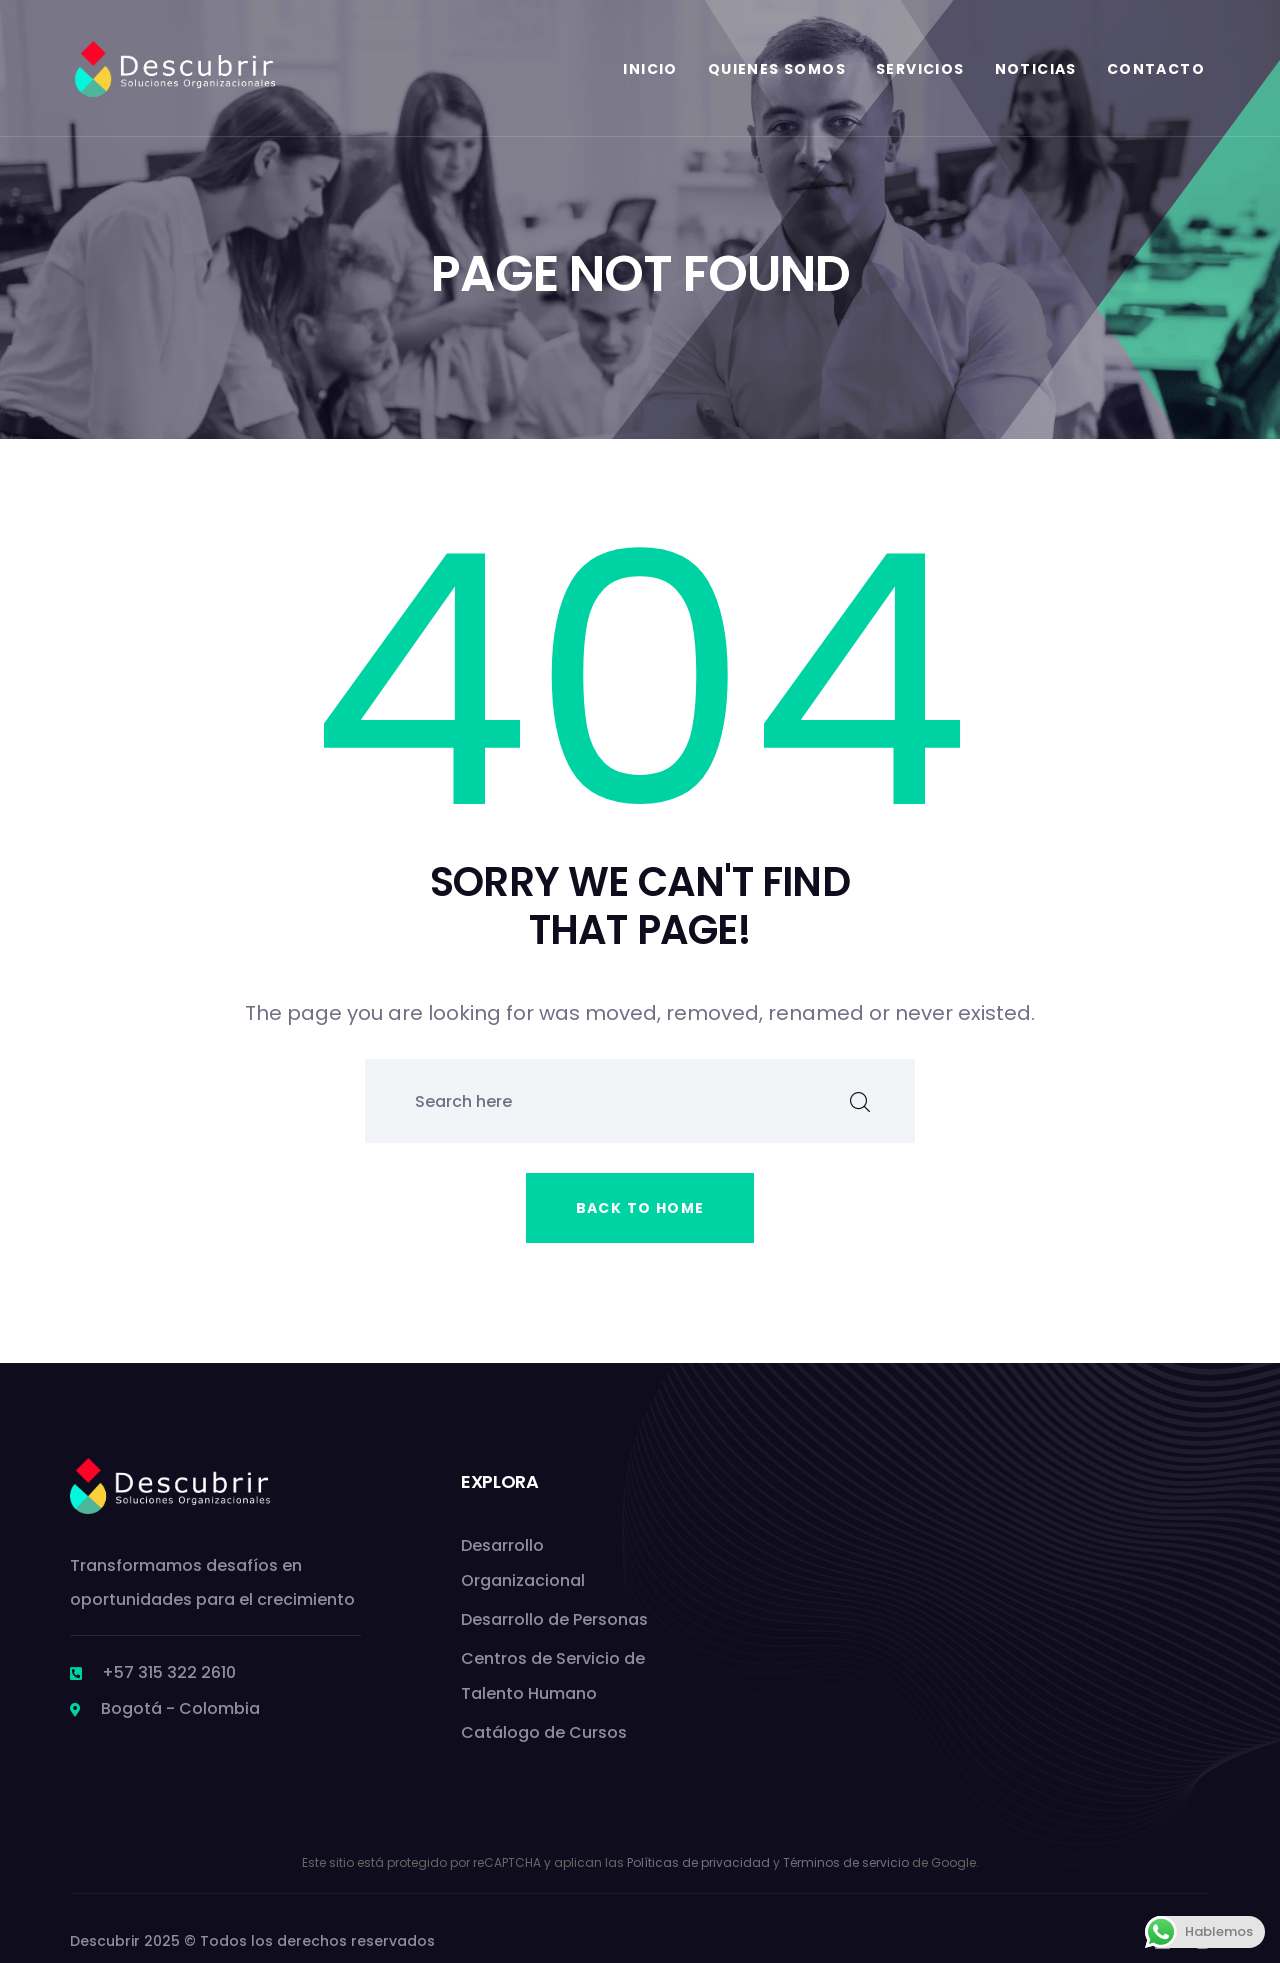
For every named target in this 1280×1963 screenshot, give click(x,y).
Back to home (640, 1208)
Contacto (1156, 69)
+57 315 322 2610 (169, 1672)
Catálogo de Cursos (544, 1732)
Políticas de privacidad (698, 1862)
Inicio (650, 69)
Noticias (1036, 69)
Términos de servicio (846, 1862)
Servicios (920, 69)
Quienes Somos (777, 69)
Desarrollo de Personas (554, 1619)
